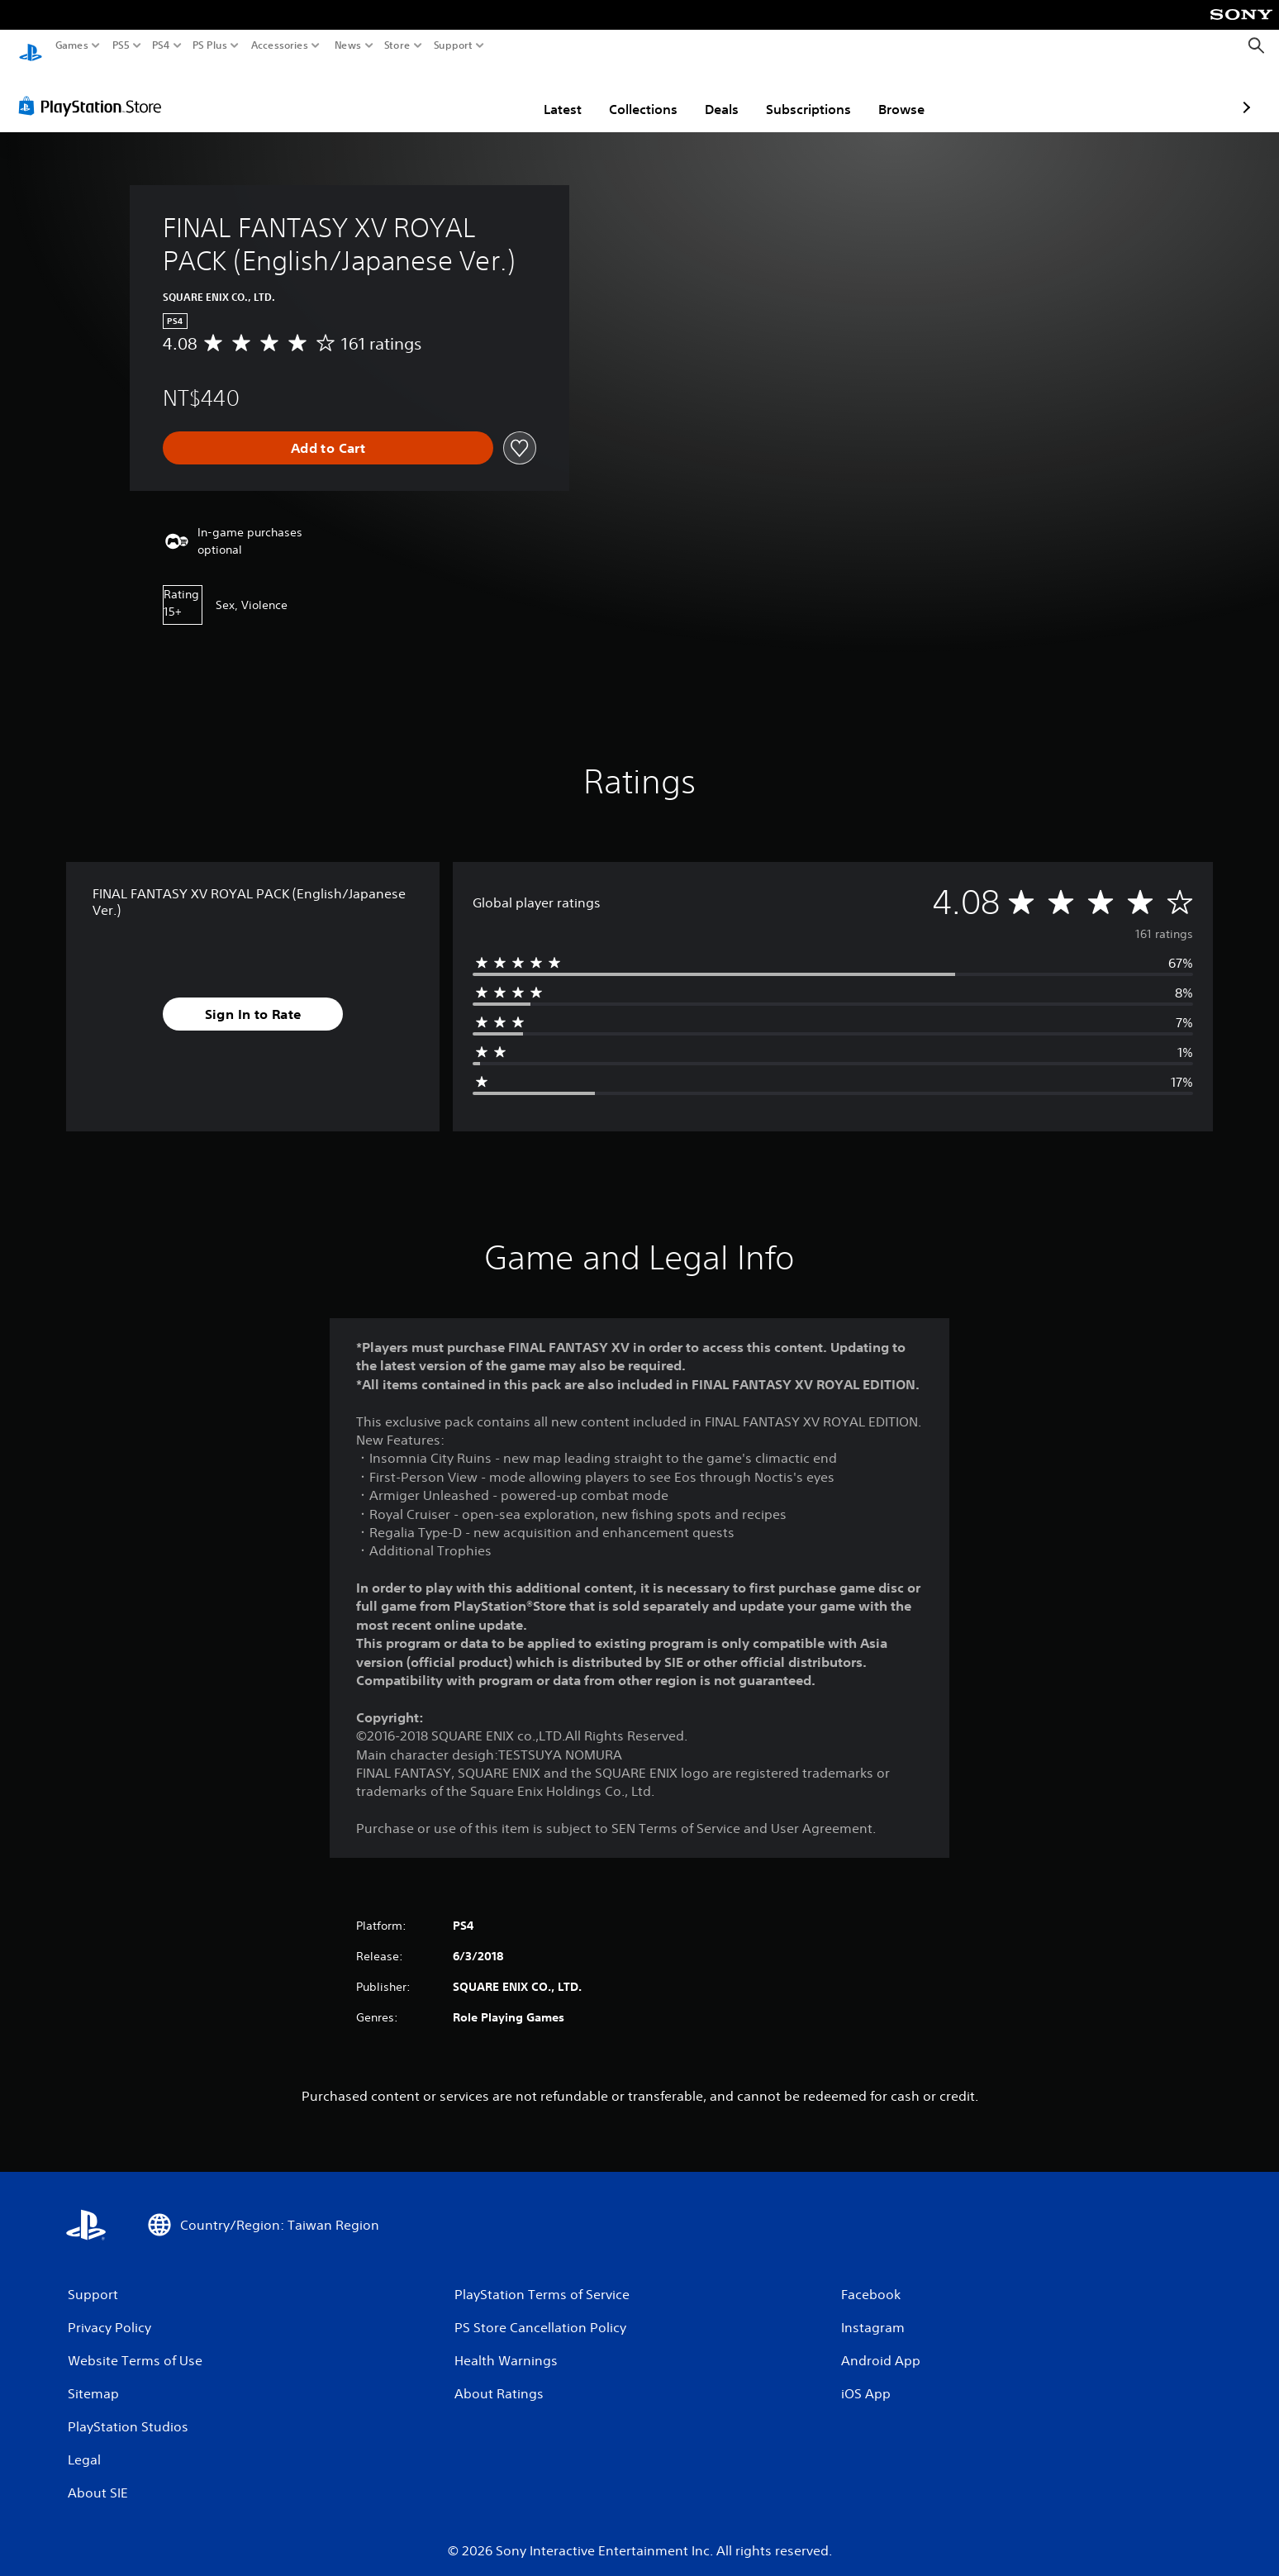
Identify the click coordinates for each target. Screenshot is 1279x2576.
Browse (805, 93)
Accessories (279, 45)
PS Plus (210, 45)
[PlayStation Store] (94, 90)
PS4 (161, 45)
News (347, 45)
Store (397, 45)
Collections (546, 93)
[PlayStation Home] (31, 46)
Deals (625, 93)
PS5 (121, 45)
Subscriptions (711, 93)
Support (453, 45)
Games (71, 45)
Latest (466, 93)
